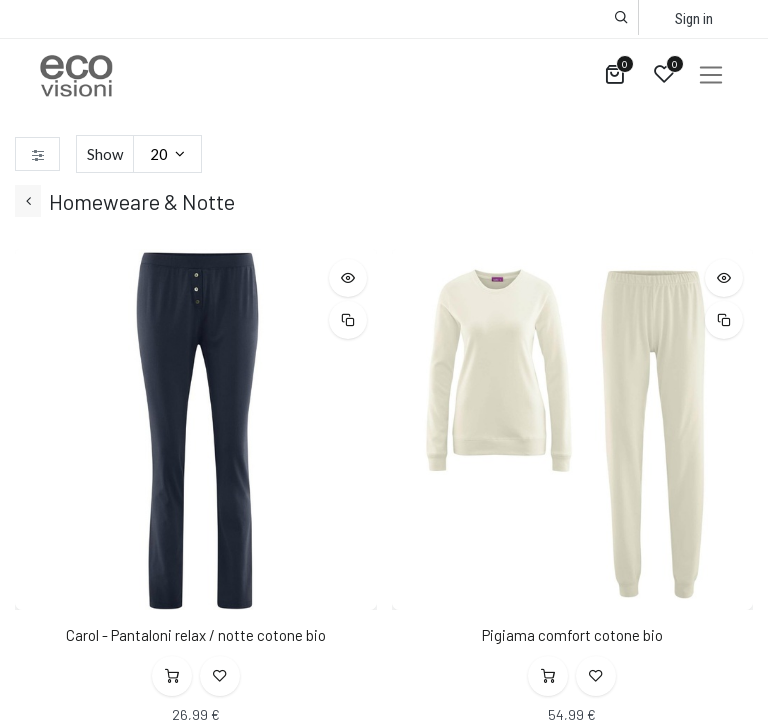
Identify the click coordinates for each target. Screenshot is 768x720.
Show (105, 154)
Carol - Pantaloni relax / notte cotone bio (196, 635)
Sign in (694, 19)
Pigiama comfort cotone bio (572, 635)
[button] (621, 17)
